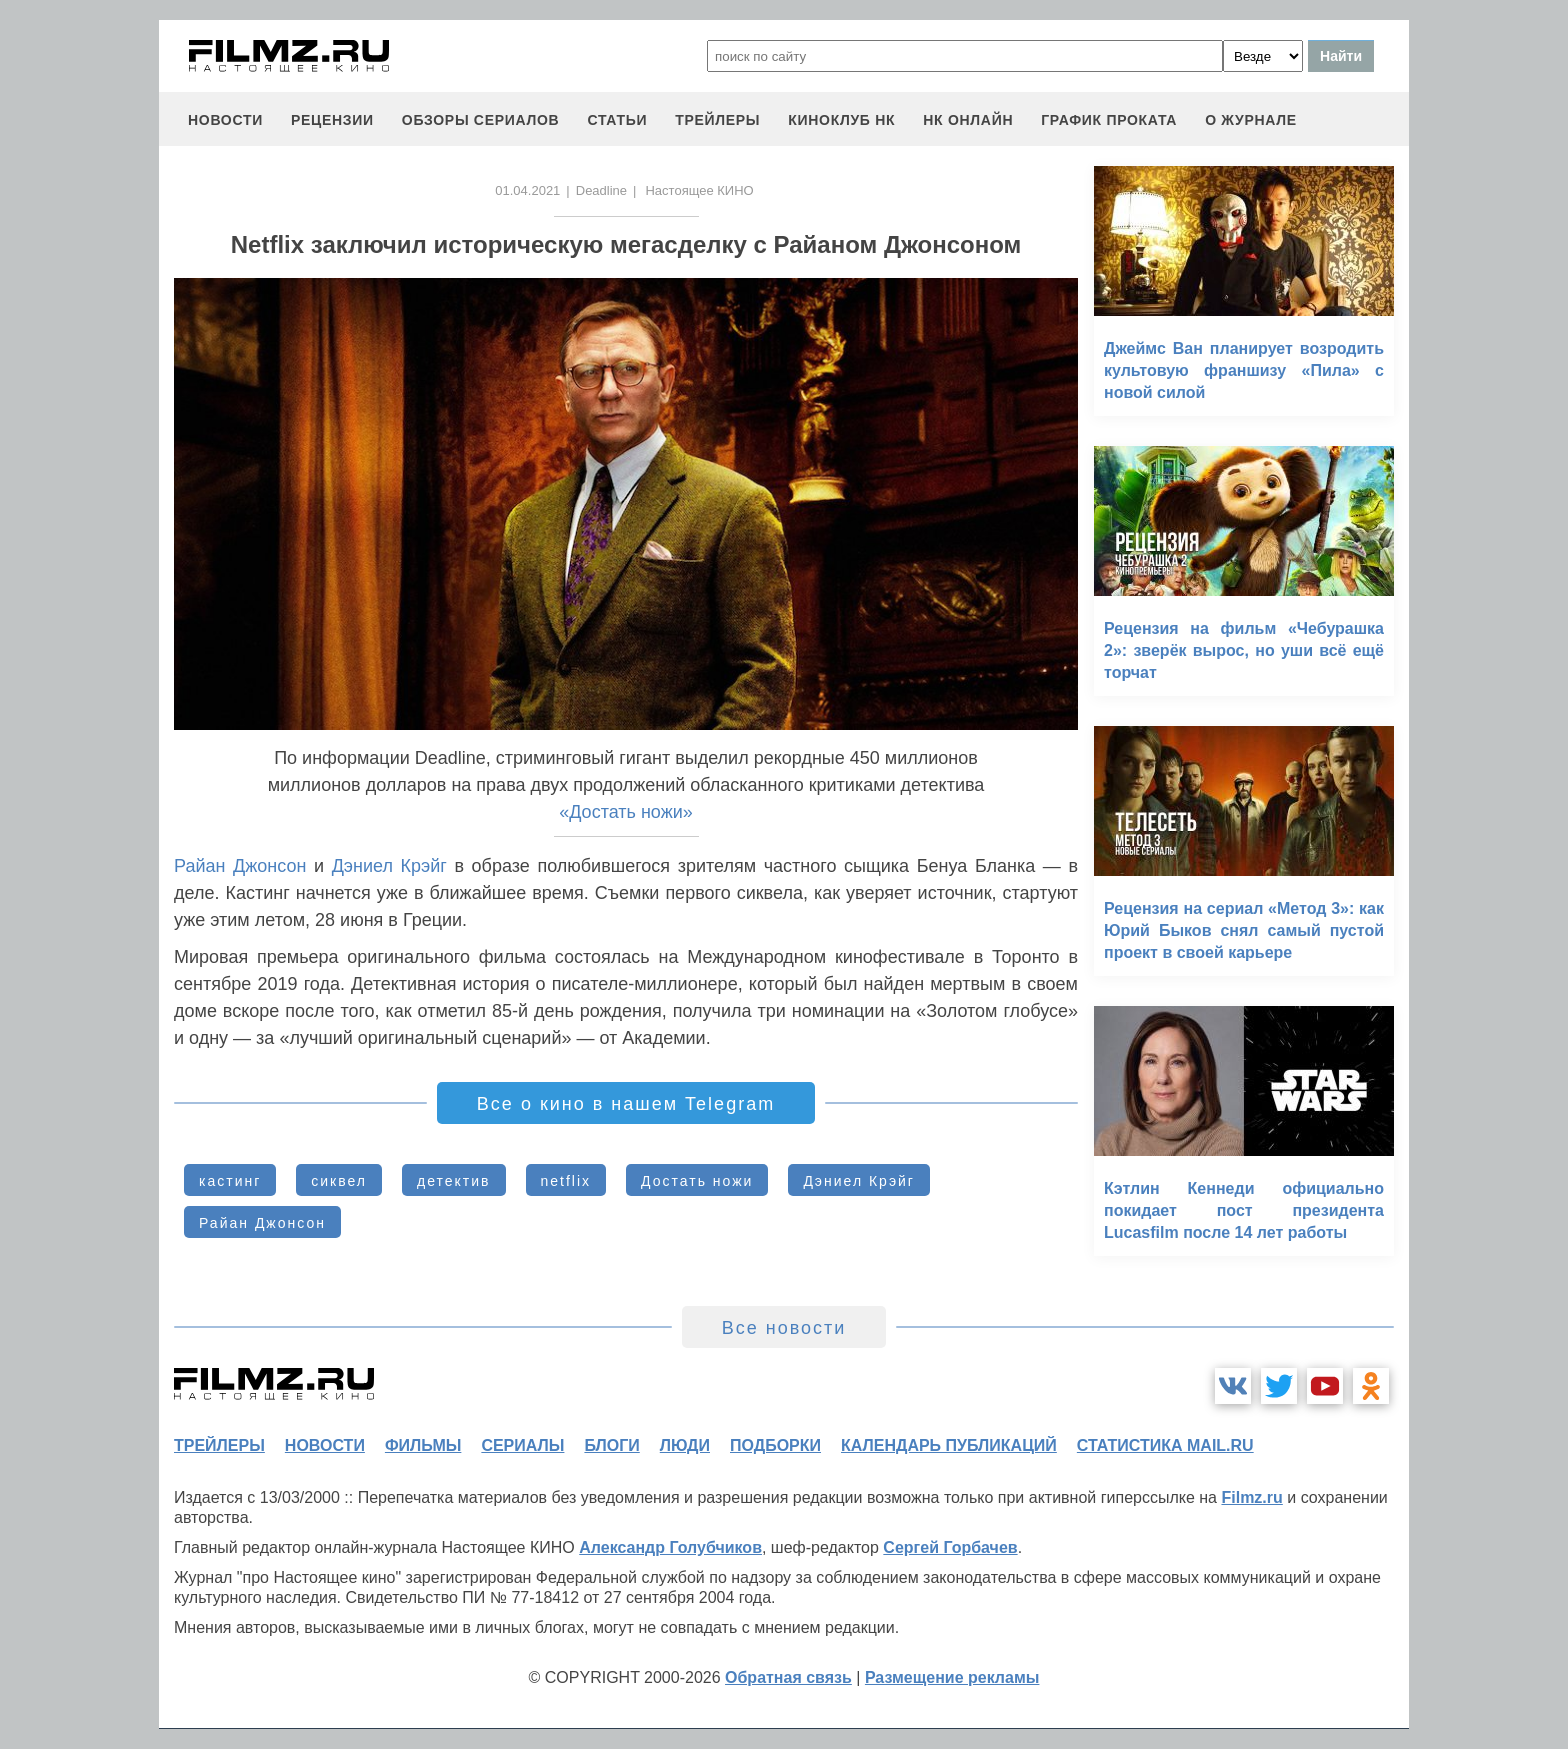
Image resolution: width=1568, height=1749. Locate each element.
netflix (566, 1181)
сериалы (522, 1445)
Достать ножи (697, 1181)
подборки (775, 1445)
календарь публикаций (949, 1445)
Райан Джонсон (240, 866)
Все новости (784, 1328)
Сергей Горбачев (950, 1547)
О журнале (1251, 120)
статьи (617, 120)
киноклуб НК (841, 120)
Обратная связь (788, 1677)
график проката (1109, 120)
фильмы (423, 1445)
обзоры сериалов (481, 120)
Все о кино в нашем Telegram (626, 1104)
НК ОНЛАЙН (968, 120)
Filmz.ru (1251, 1497)
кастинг (230, 1181)
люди (685, 1445)
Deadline (601, 190)
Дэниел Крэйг (389, 866)
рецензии (332, 120)
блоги (611, 1445)
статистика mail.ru (1165, 1445)
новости (225, 120)
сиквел (339, 1181)
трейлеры (717, 120)
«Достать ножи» (626, 812)
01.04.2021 (527, 190)
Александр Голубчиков (670, 1547)
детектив (453, 1181)
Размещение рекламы (952, 1677)
